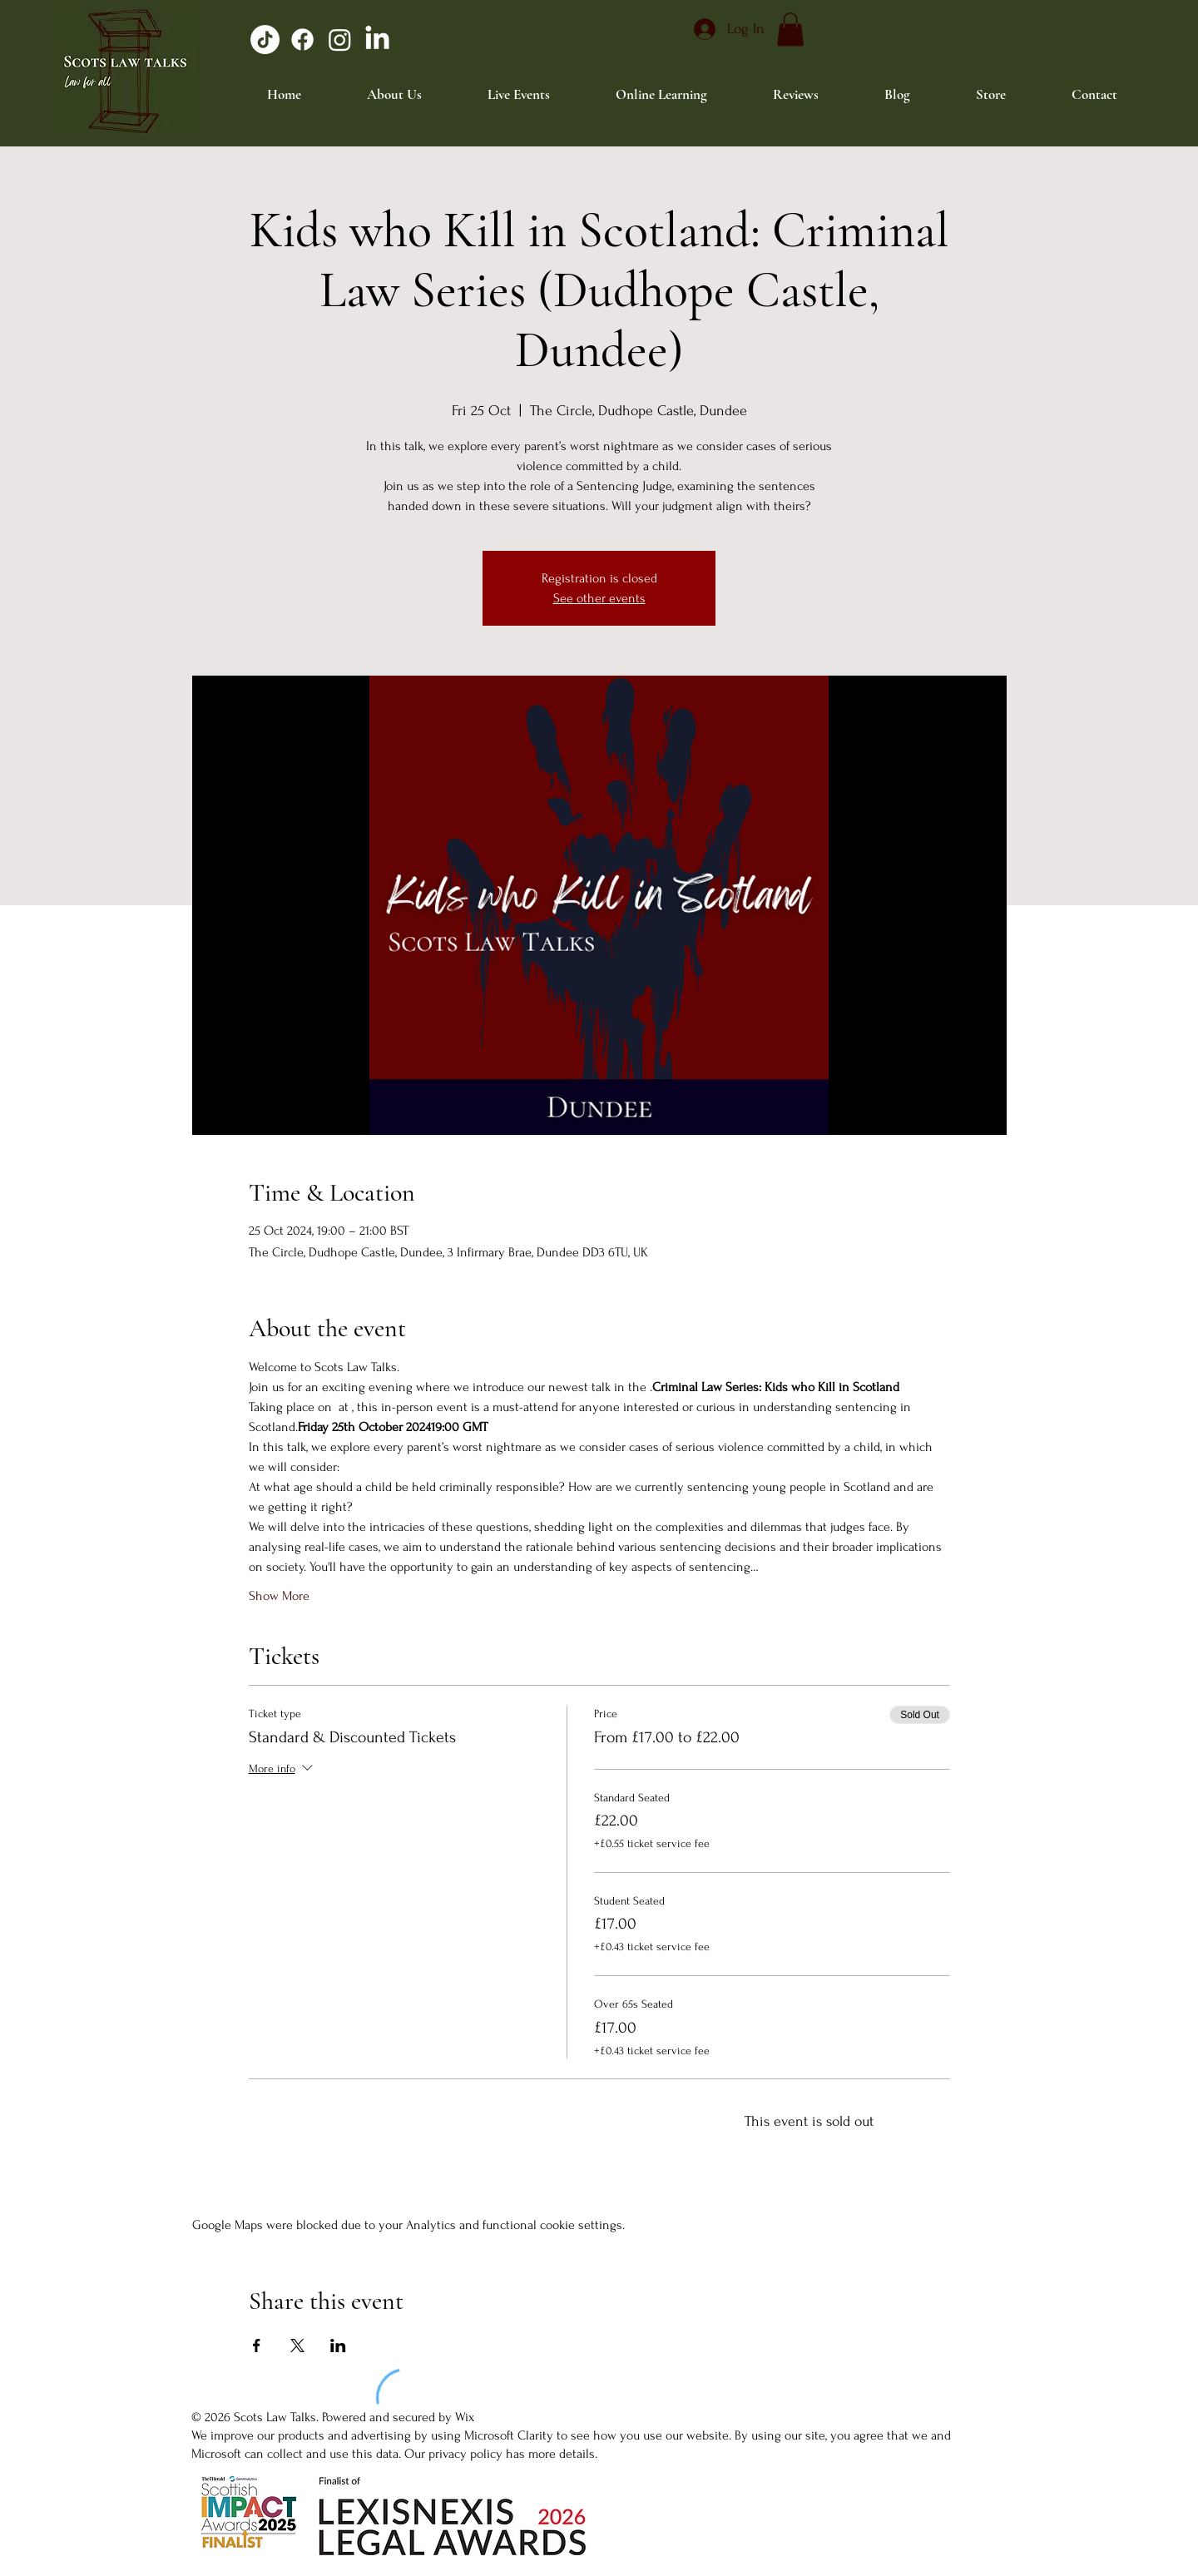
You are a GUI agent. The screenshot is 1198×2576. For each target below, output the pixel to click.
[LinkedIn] (377, 39)
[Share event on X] (297, 2345)
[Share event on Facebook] (257, 2345)
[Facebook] (302, 39)
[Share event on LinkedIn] (338, 2345)
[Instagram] (339, 39)
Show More (279, 1595)
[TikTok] (265, 39)
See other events (599, 598)
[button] (790, 29)
